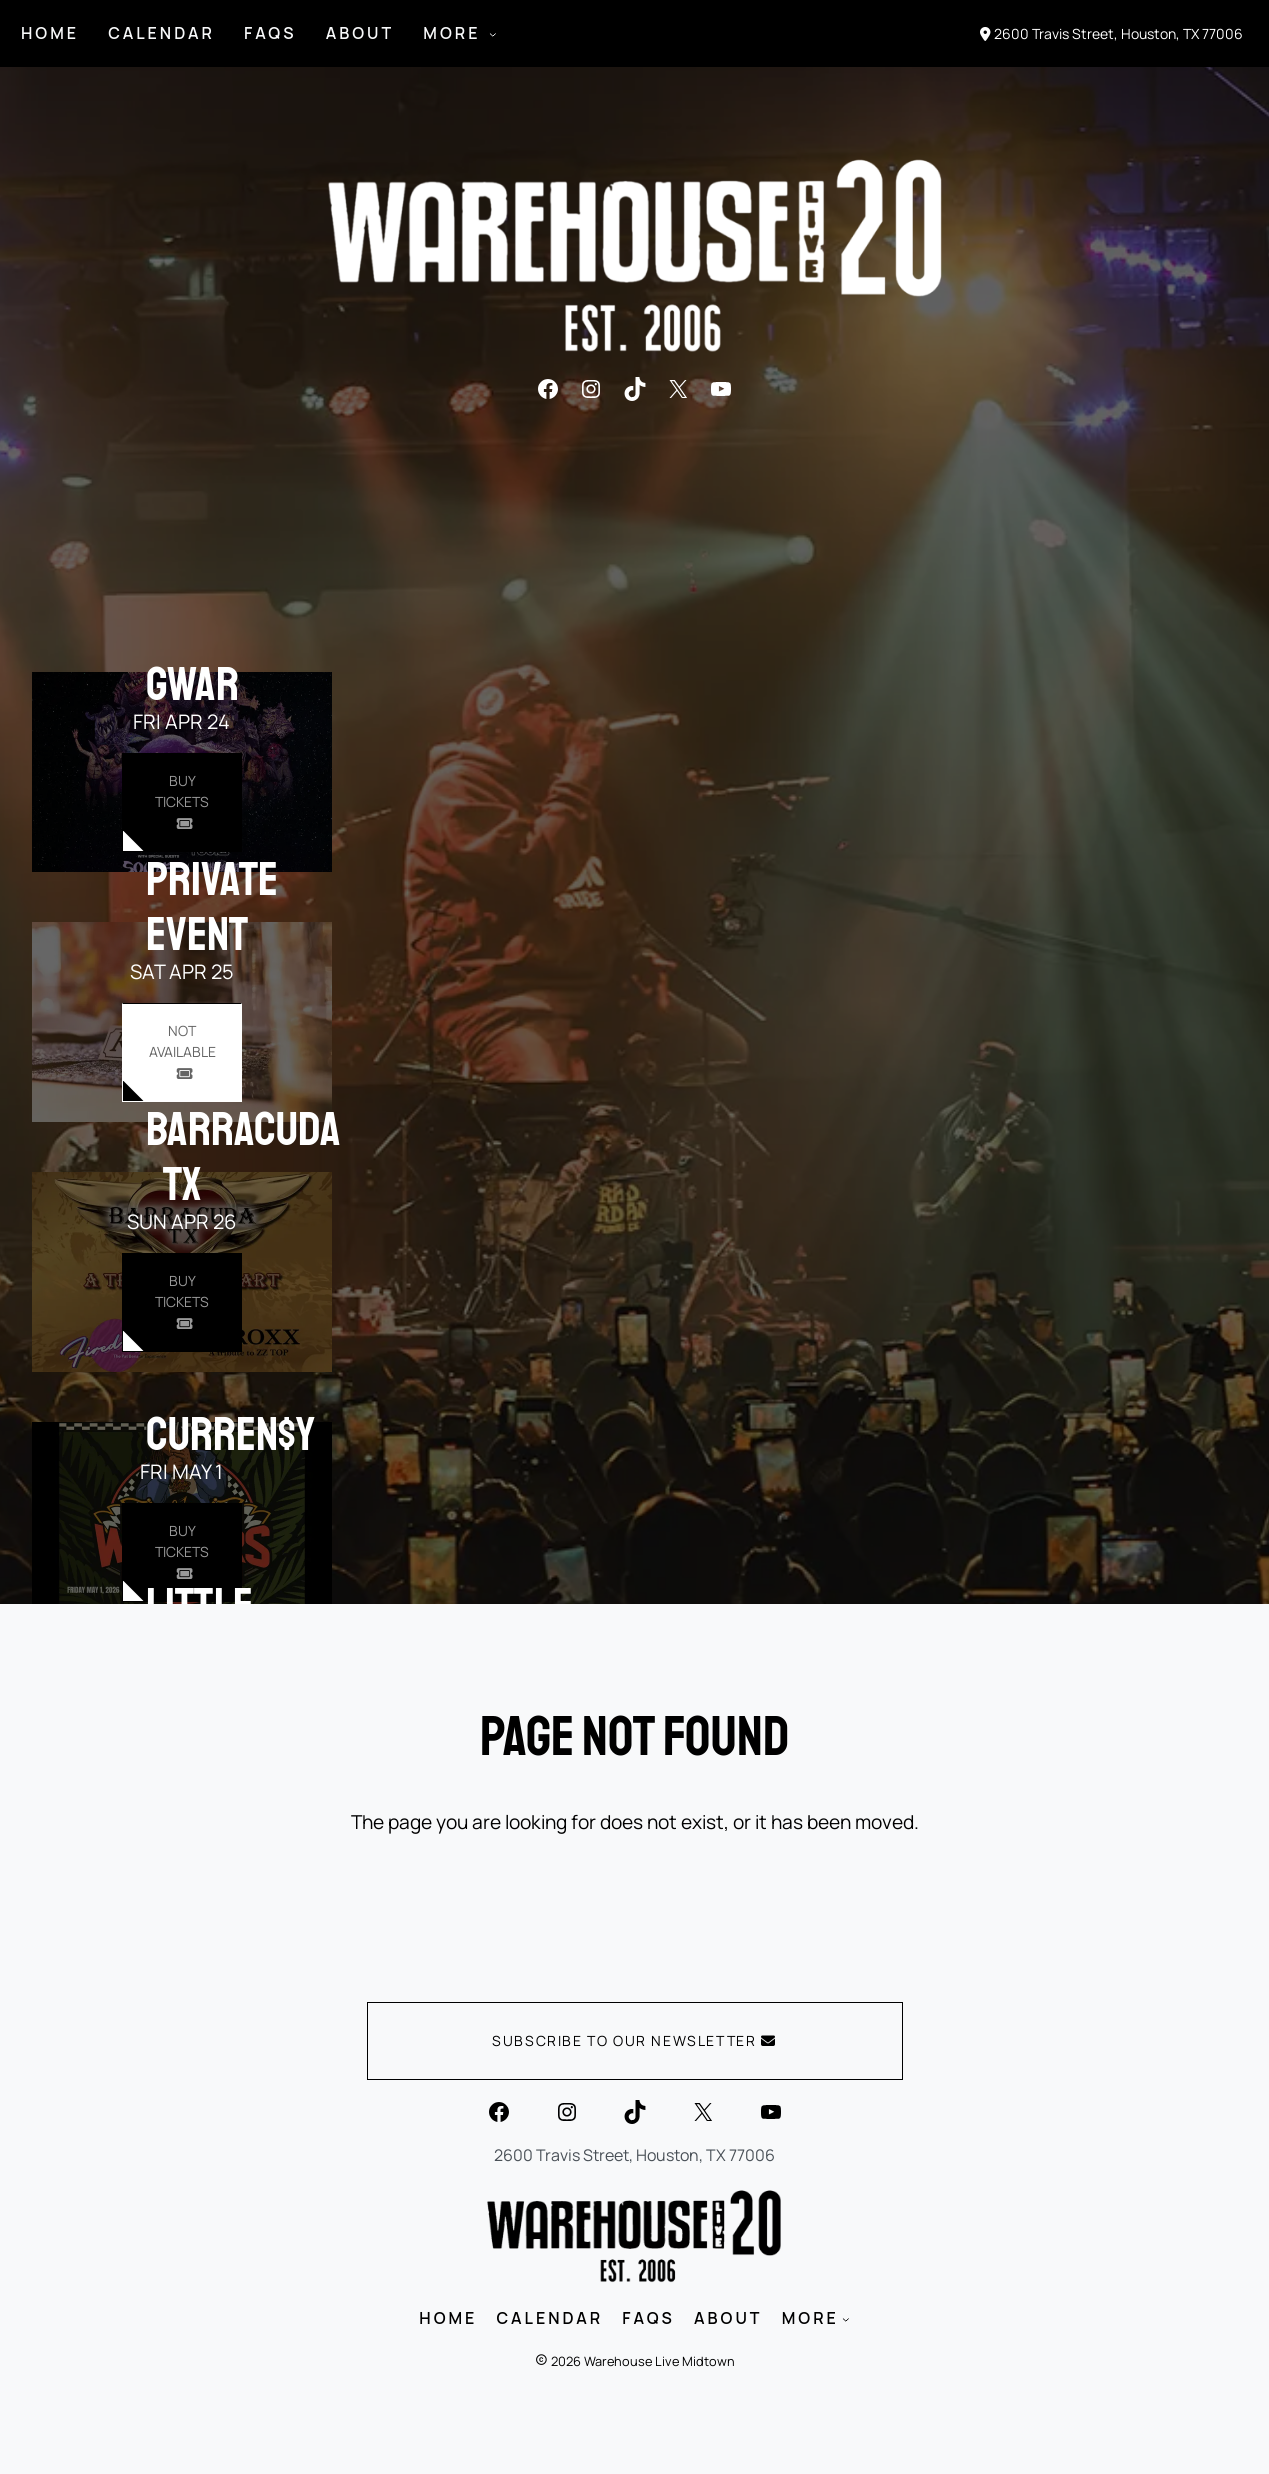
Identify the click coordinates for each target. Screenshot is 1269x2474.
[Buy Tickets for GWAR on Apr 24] (181, 802)
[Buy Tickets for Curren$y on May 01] (181, 1552)
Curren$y (230, 1434)
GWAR (192, 684)
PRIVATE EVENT (212, 906)
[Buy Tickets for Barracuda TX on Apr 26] (181, 1302)
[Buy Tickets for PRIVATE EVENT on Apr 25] (181, 1052)
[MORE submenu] (493, 34)
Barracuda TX (243, 1156)
